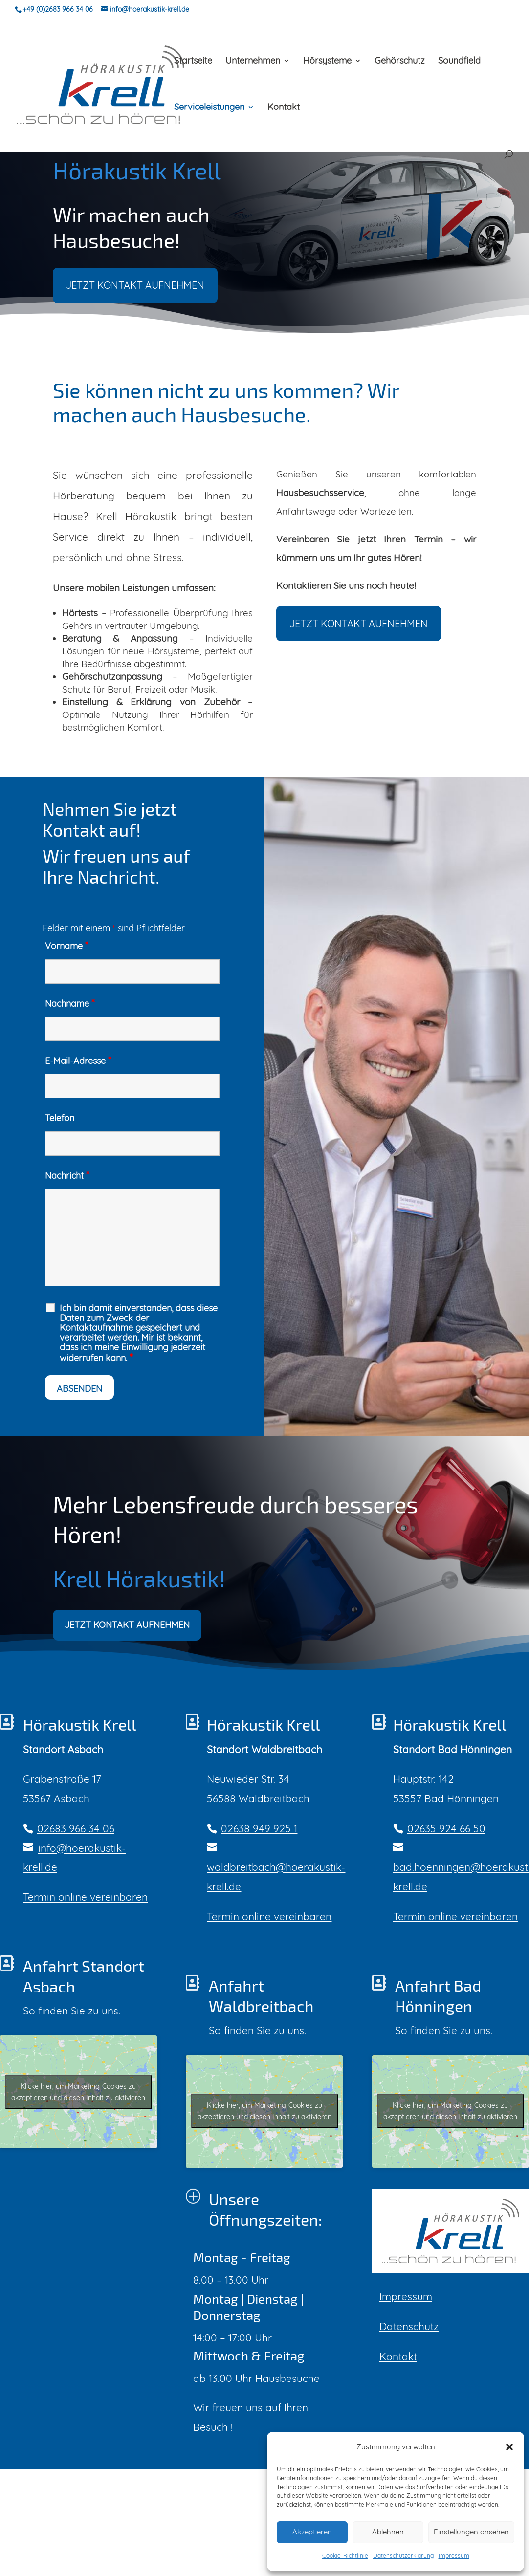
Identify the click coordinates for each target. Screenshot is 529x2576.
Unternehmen (252, 61)
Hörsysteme (327, 61)
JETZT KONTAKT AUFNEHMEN (135, 313)
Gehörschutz (400, 61)
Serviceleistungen (209, 108)
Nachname (69, 1003)
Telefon (59, 1118)
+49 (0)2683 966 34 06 (57, 9)
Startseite (193, 61)
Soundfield (459, 61)
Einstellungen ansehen (471, 2531)
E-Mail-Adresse (78, 1060)
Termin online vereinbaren (85, 1896)
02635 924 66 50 (446, 1828)
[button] (509, 2447)
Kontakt (283, 108)
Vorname (66, 946)
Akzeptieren (312, 2531)
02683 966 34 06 (75, 1828)
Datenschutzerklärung (403, 2555)
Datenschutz (409, 2326)
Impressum (454, 2555)
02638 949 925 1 (259, 1828)
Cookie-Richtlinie (345, 2555)
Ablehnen (388, 2531)
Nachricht (67, 1175)
